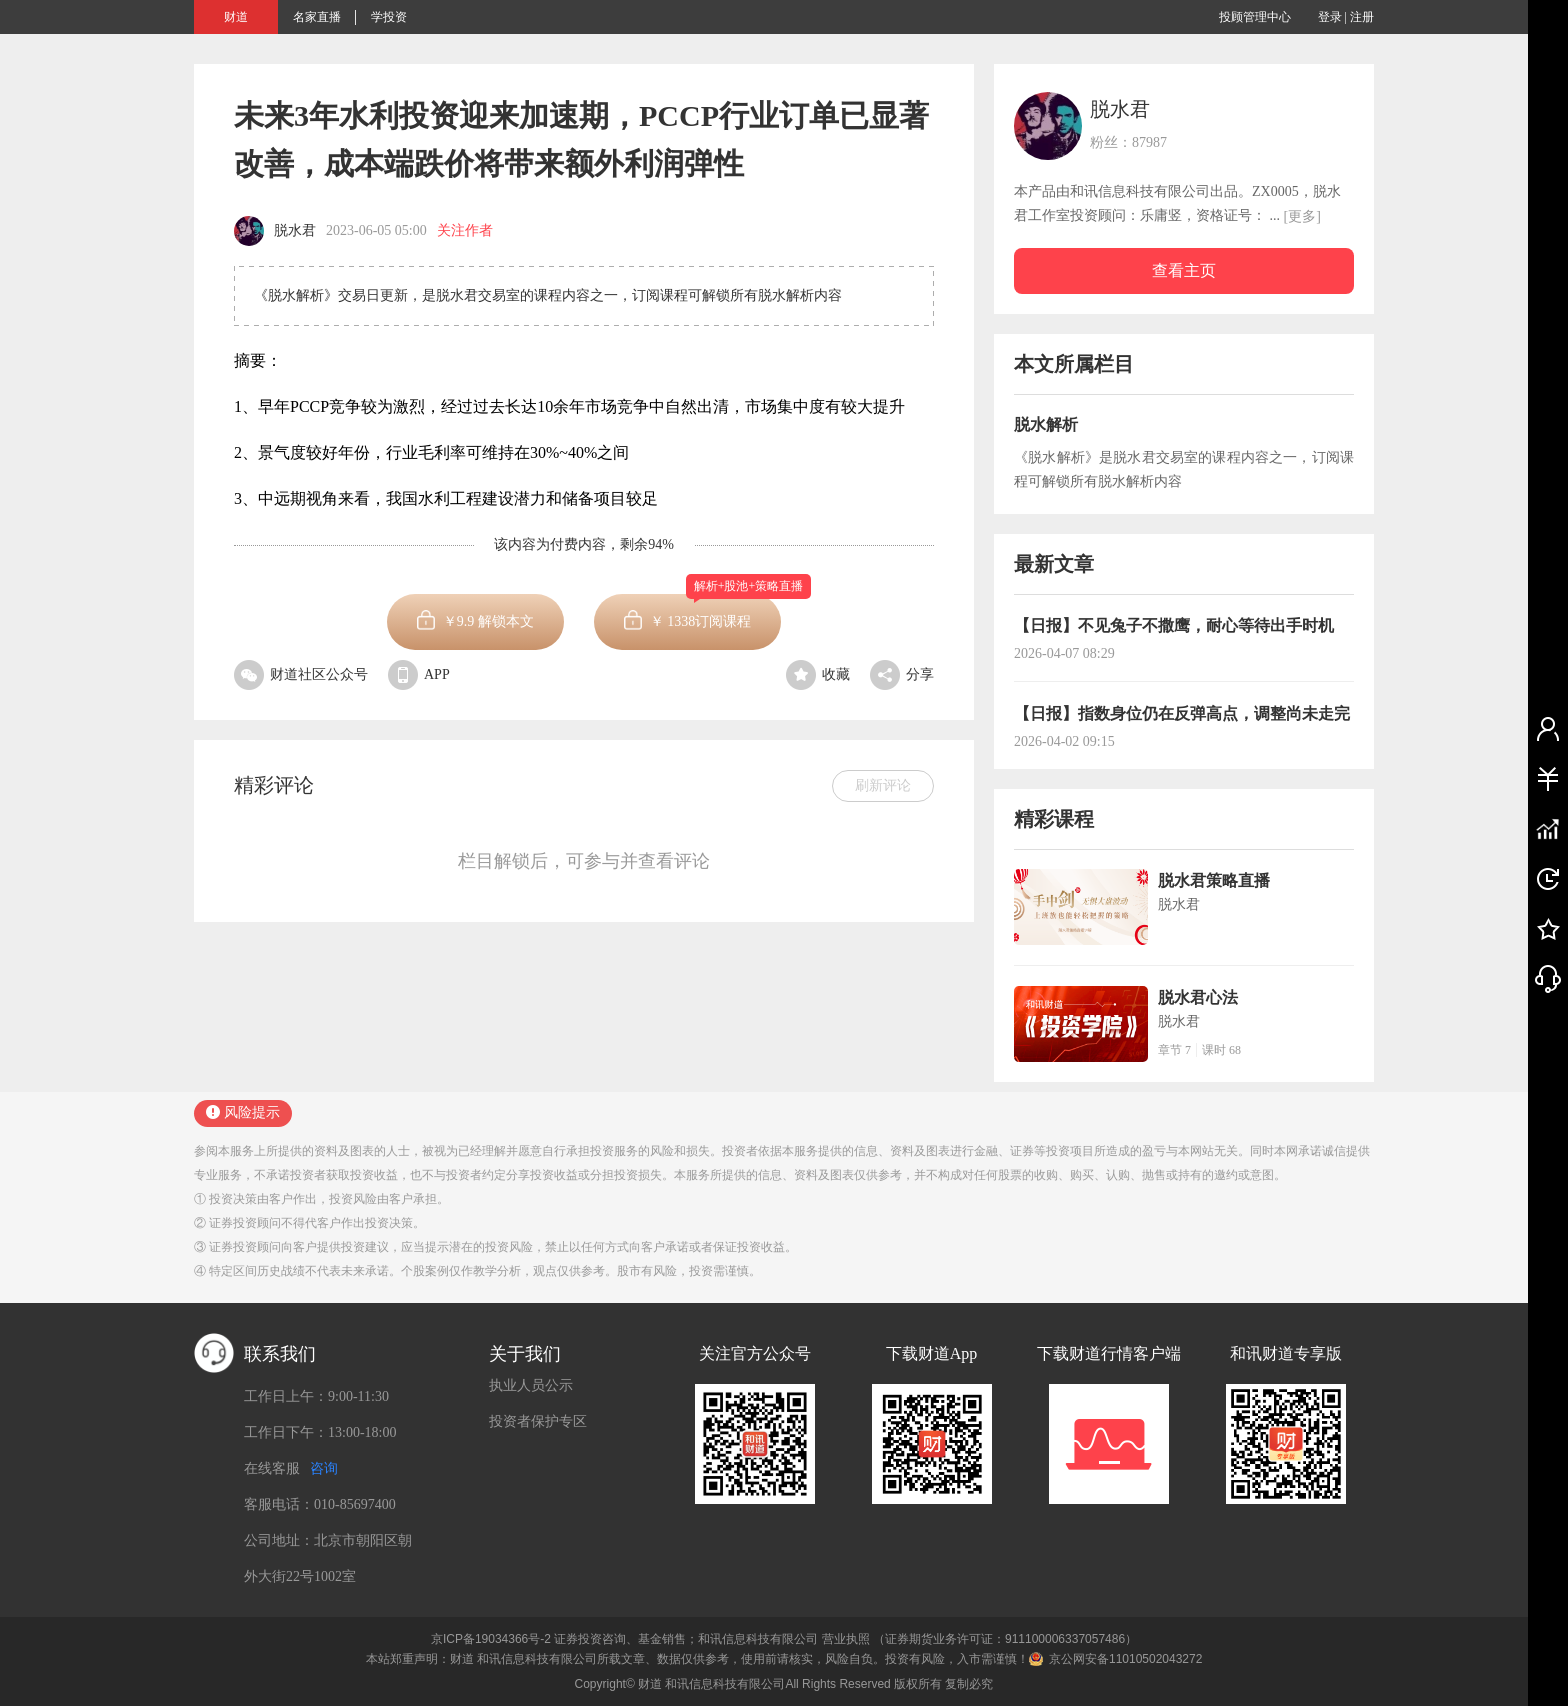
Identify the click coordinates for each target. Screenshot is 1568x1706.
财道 (236, 17)
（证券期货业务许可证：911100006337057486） (1005, 1639)
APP (419, 674)
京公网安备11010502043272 (1125, 1659)
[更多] (1302, 216)
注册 (1362, 17)
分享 (902, 674)
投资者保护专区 (538, 1421)
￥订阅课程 (716, 611)
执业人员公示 (531, 1385)
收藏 (818, 674)
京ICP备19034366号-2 (491, 1639)
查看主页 (1184, 270)
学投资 (389, 17)
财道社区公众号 (301, 674)
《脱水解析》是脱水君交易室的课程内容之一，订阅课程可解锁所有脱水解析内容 (1184, 469)
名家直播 (317, 17)
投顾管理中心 (1255, 17)
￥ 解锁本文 (488, 621)
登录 (1330, 17)
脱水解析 (1046, 424)
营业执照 (846, 1639)
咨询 (324, 1468)
